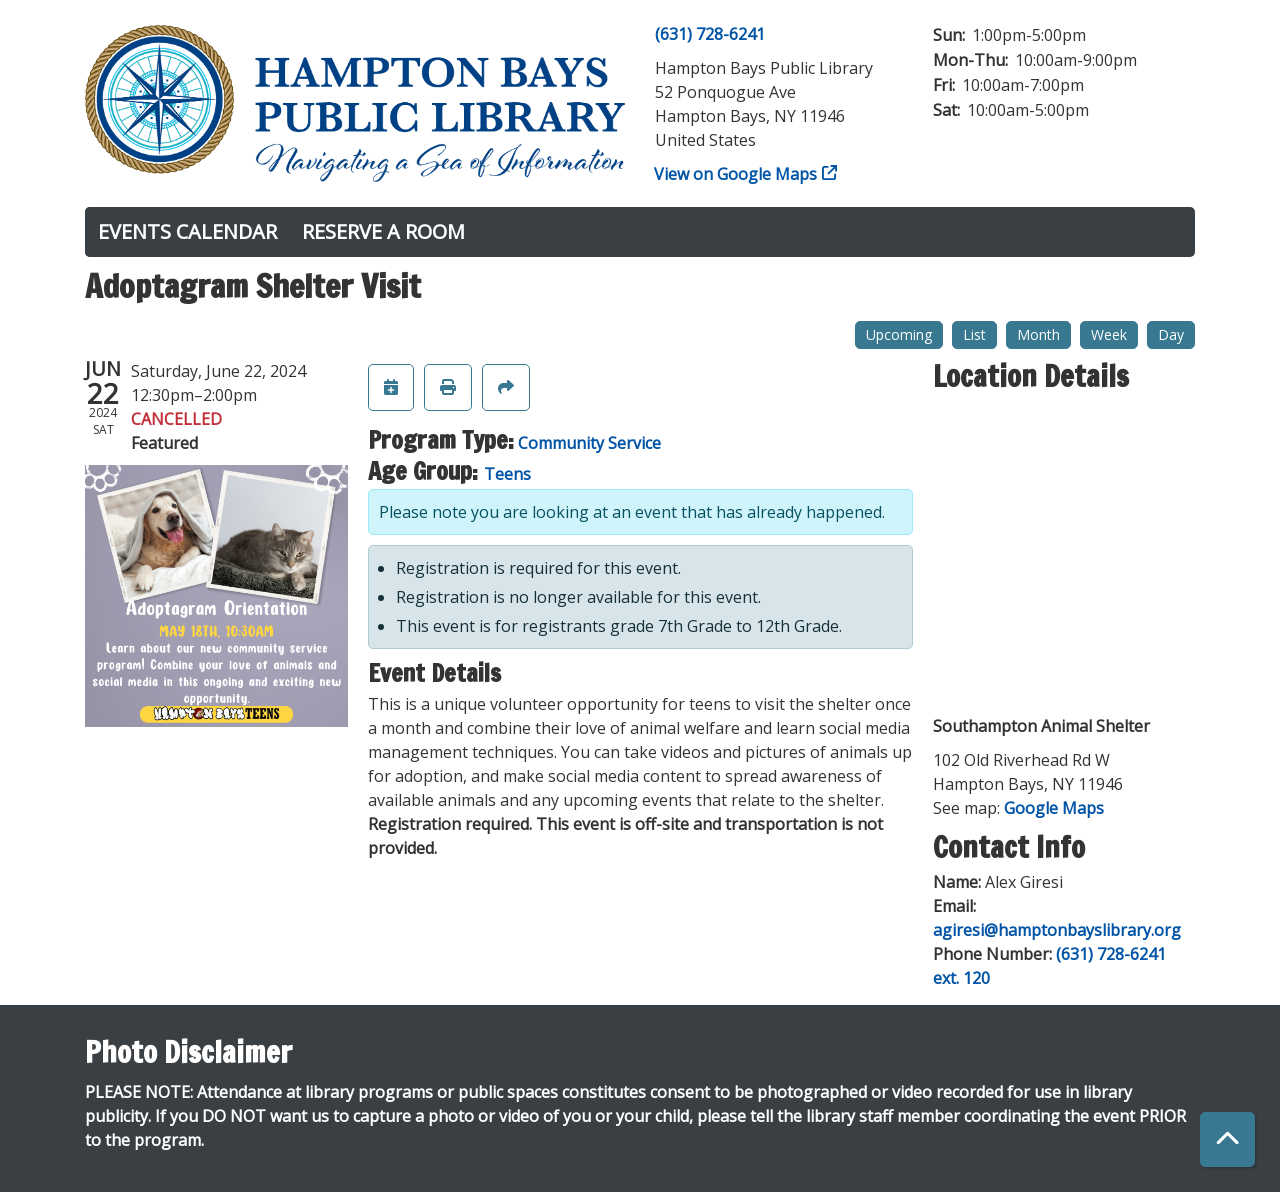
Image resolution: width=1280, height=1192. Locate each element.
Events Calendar (187, 231)
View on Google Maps (736, 174)
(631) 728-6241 (710, 34)
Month (1038, 334)
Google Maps (1054, 808)
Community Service (589, 443)
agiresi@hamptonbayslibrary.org (1057, 930)
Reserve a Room (383, 231)
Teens (507, 474)
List (974, 334)
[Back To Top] (1227, 1139)
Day (1171, 334)
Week (1109, 334)
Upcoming (899, 334)
